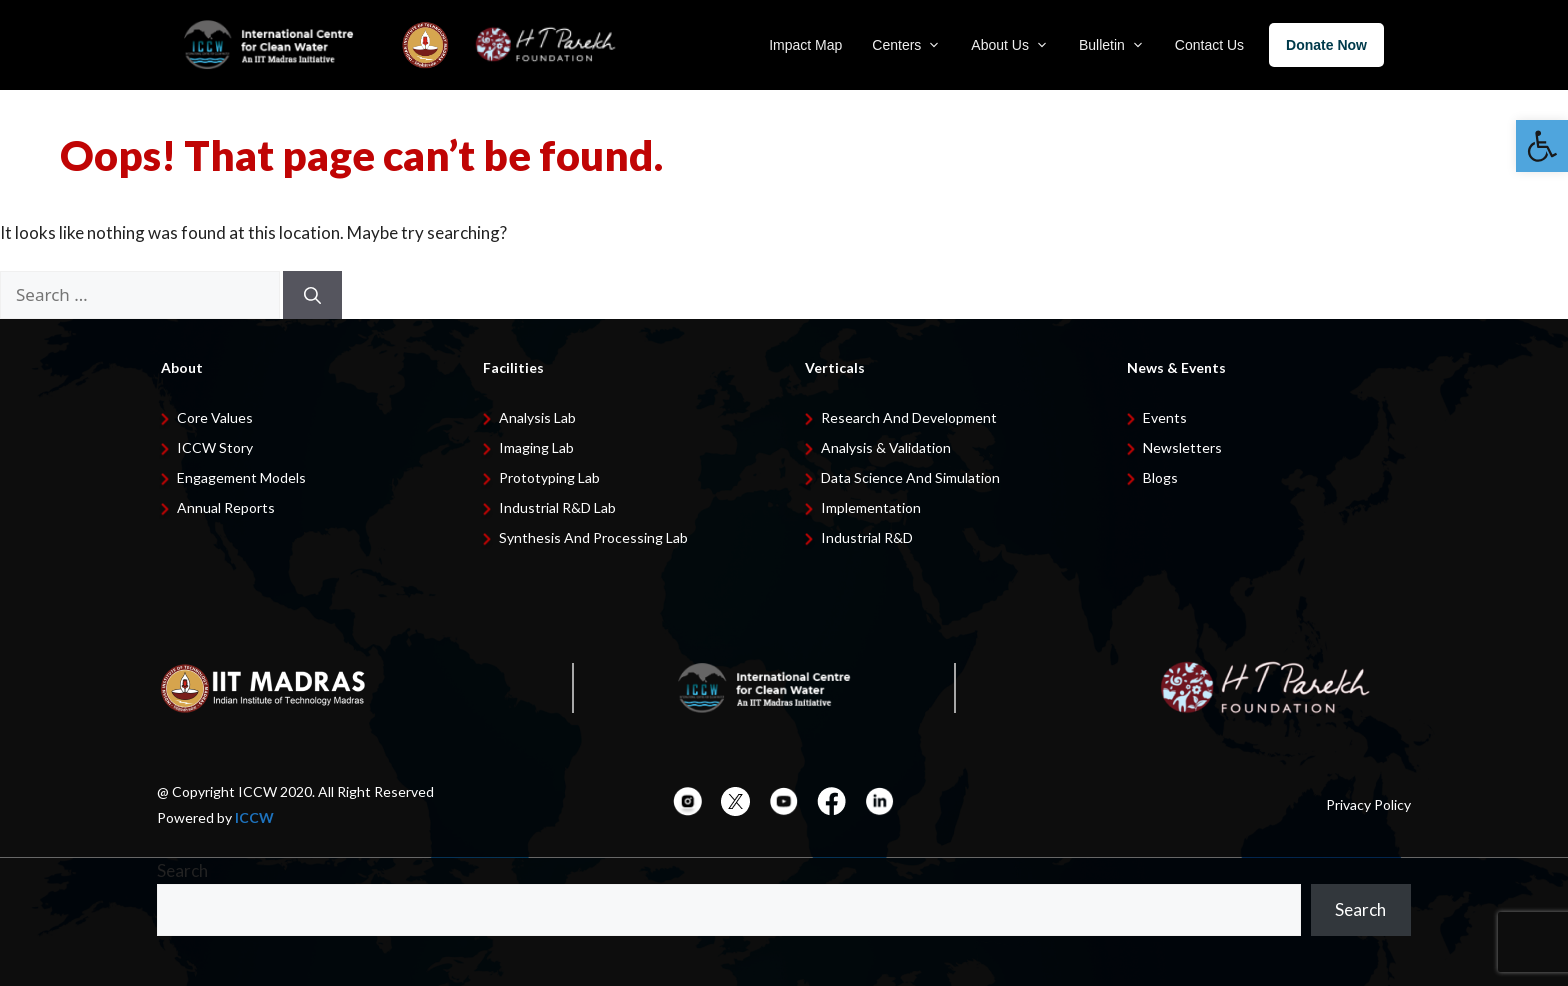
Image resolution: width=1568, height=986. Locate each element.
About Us (1010, 45)
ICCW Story (215, 447)
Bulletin (1112, 45)
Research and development (909, 417)
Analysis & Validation (886, 447)
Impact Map (805, 45)
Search (182, 870)
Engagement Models (241, 477)
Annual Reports (226, 507)
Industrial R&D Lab (557, 507)
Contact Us (1209, 45)
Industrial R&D (867, 537)
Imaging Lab (536, 447)
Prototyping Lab (549, 477)
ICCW (254, 817)
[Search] (312, 295)
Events (1165, 417)
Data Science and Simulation (910, 477)
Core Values (215, 417)
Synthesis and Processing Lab (593, 537)
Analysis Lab (537, 417)
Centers (906, 45)
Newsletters (1182, 447)
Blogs (1160, 477)
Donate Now (1326, 45)
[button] (1542, 146)
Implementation (871, 507)
